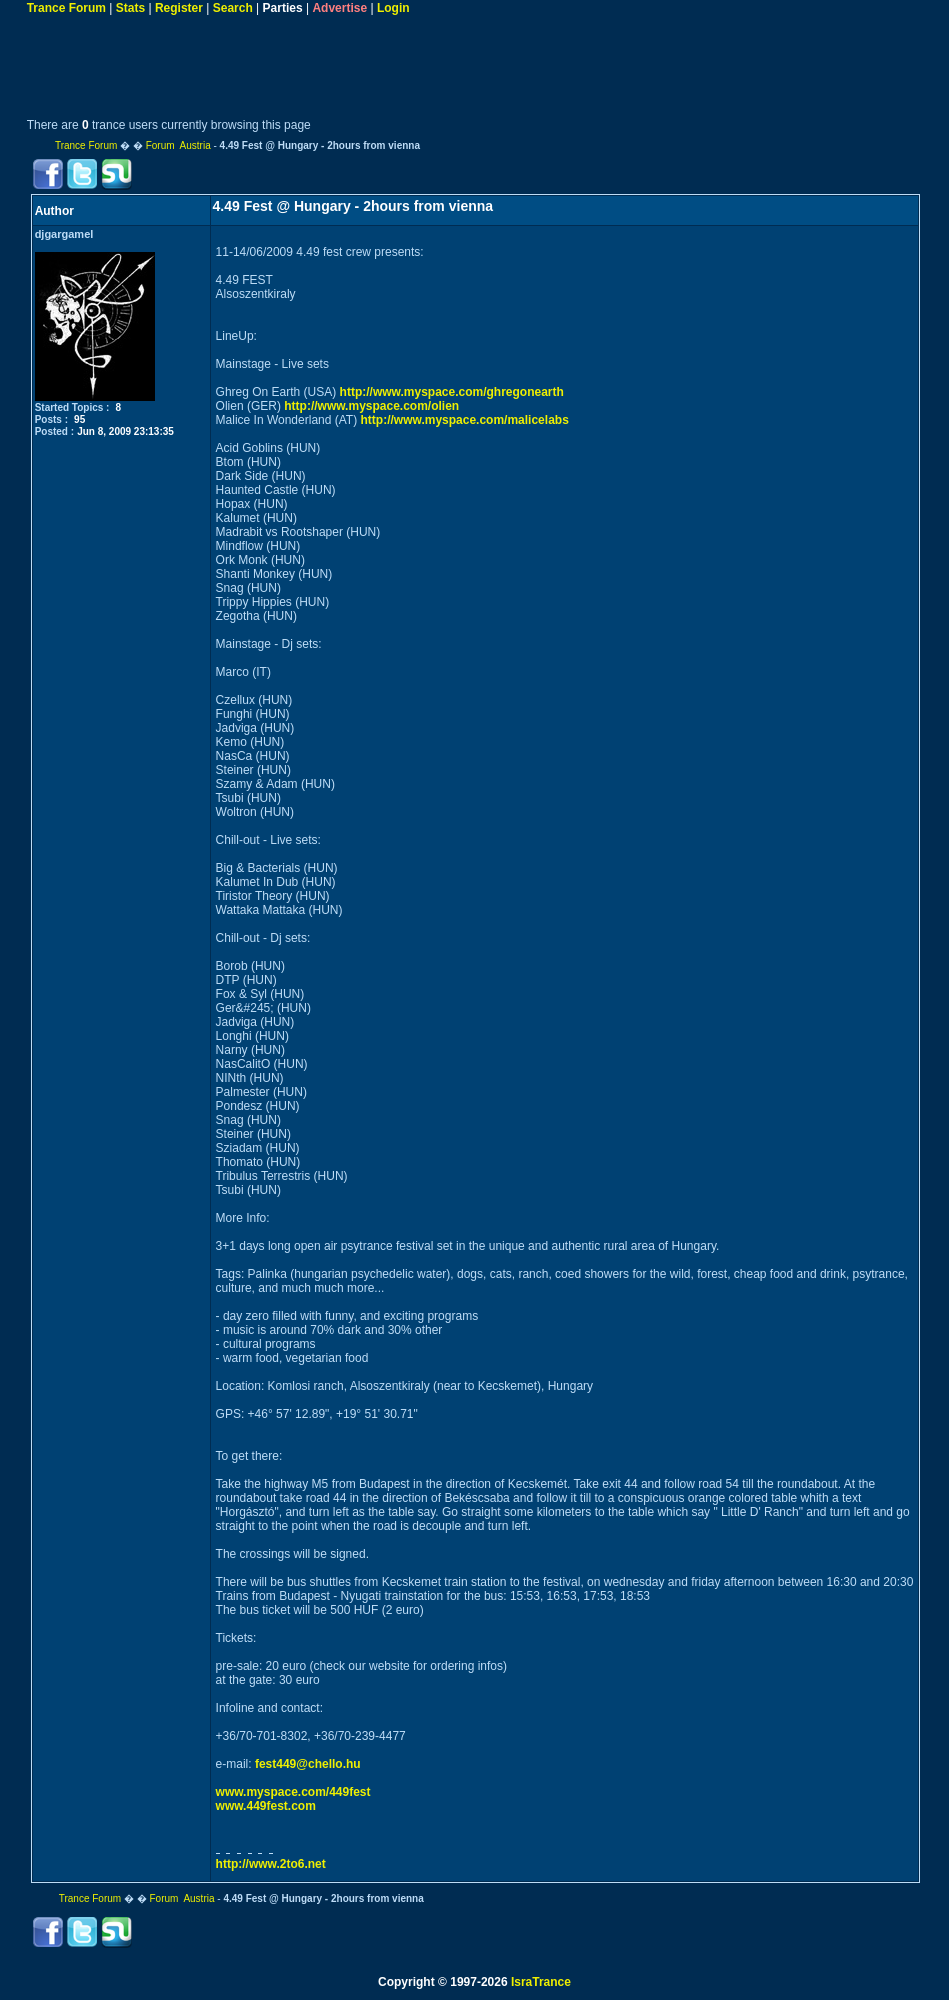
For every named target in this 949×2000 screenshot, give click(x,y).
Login (393, 8)
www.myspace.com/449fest (293, 1792)
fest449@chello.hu (308, 1764)
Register (179, 8)
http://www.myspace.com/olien (371, 406)
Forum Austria (178, 145)
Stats (130, 8)
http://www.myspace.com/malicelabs (465, 420)
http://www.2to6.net (271, 1864)
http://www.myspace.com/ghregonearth (452, 392)
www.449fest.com (266, 1806)
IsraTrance (541, 1982)
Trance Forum (66, 8)
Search (233, 8)
